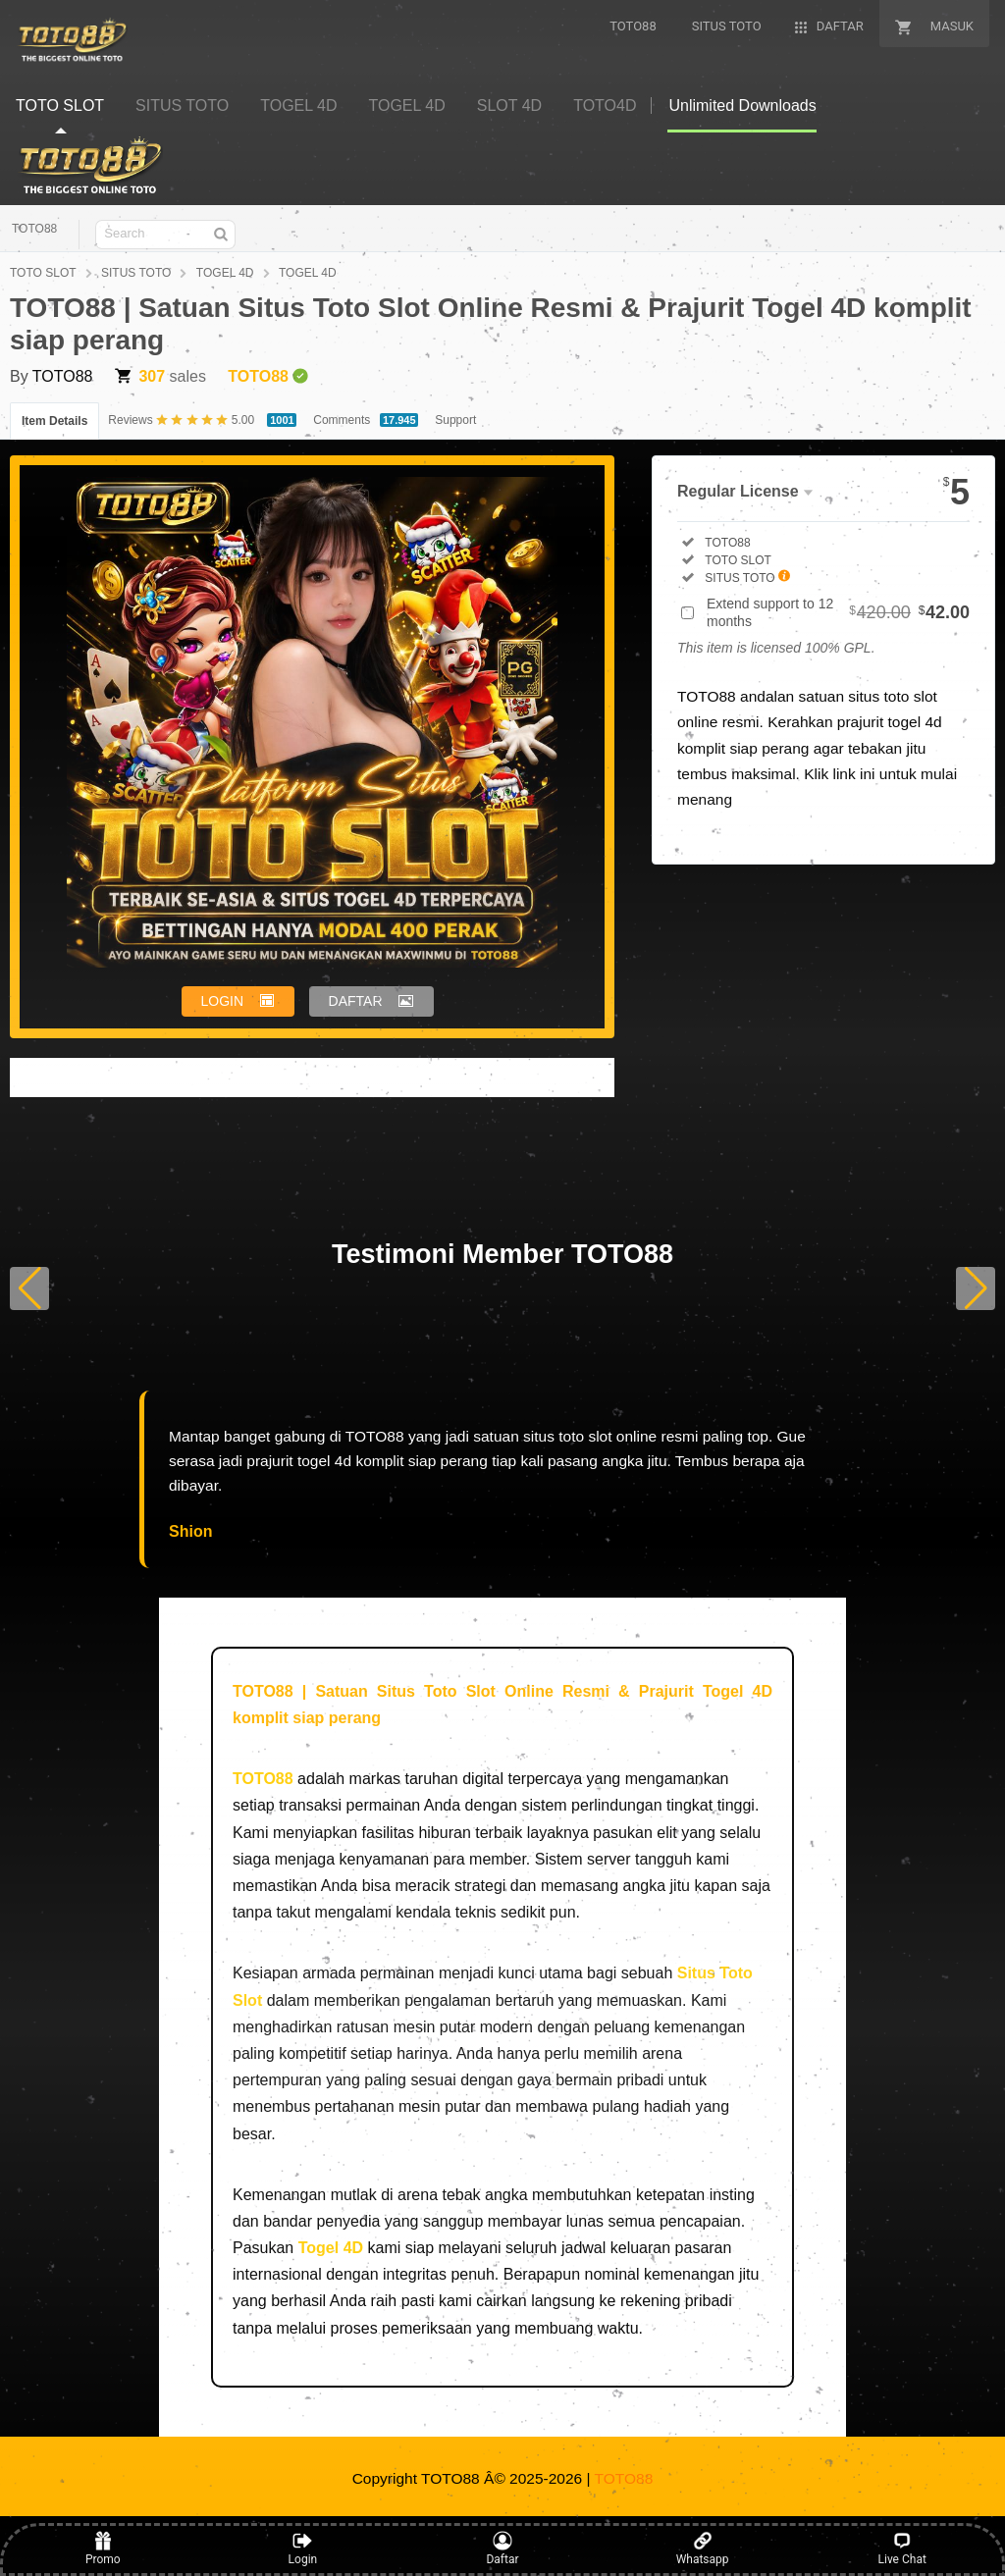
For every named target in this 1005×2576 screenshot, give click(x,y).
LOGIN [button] (222, 1001)
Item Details (54, 421)
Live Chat (902, 2548)
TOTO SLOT (43, 273)
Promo (103, 2548)
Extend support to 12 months (838, 612)
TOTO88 (34, 229)
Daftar (502, 2548)
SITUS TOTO (136, 273)
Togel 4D (330, 2247)
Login (303, 2548)
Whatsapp (702, 2548)
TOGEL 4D (225, 273)
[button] (29, 1288)
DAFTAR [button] (356, 1001)
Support (455, 420)
